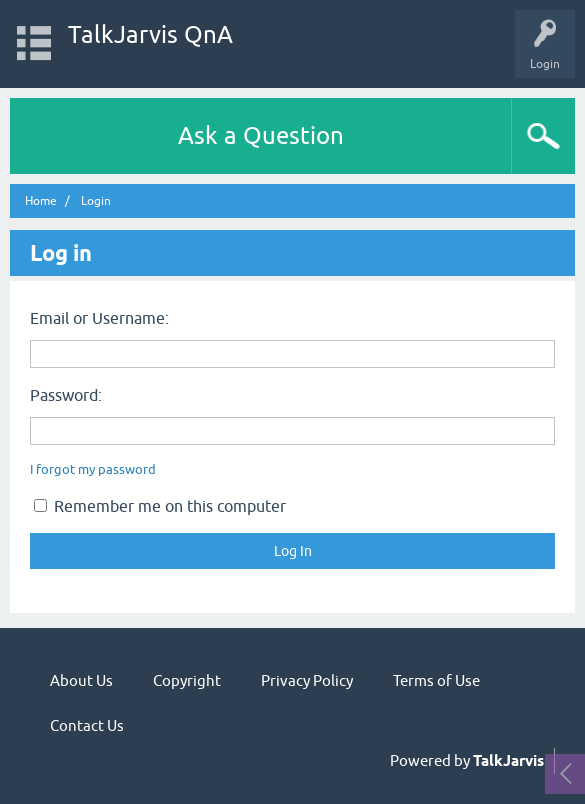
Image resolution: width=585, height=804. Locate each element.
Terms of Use (436, 680)
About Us (81, 680)
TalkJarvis (508, 761)
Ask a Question (261, 135)
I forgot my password (93, 469)
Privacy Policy (307, 680)
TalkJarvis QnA (150, 34)
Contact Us (87, 725)
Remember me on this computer (160, 506)
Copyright (187, 680)
